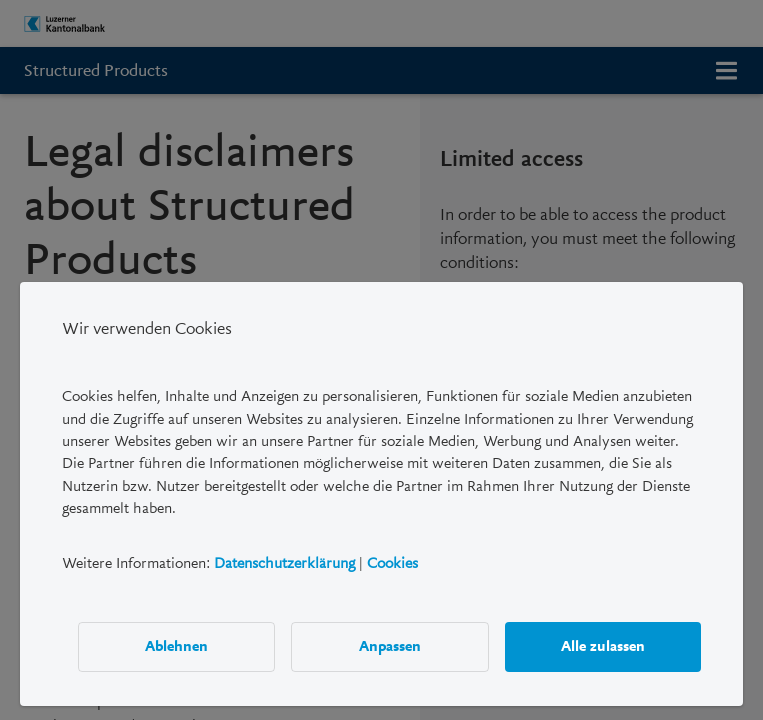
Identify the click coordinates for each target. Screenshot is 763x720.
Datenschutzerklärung (284, 562)
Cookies (392, 562)
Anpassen (390, 646)
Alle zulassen (603, 646)
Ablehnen (176, 646)
